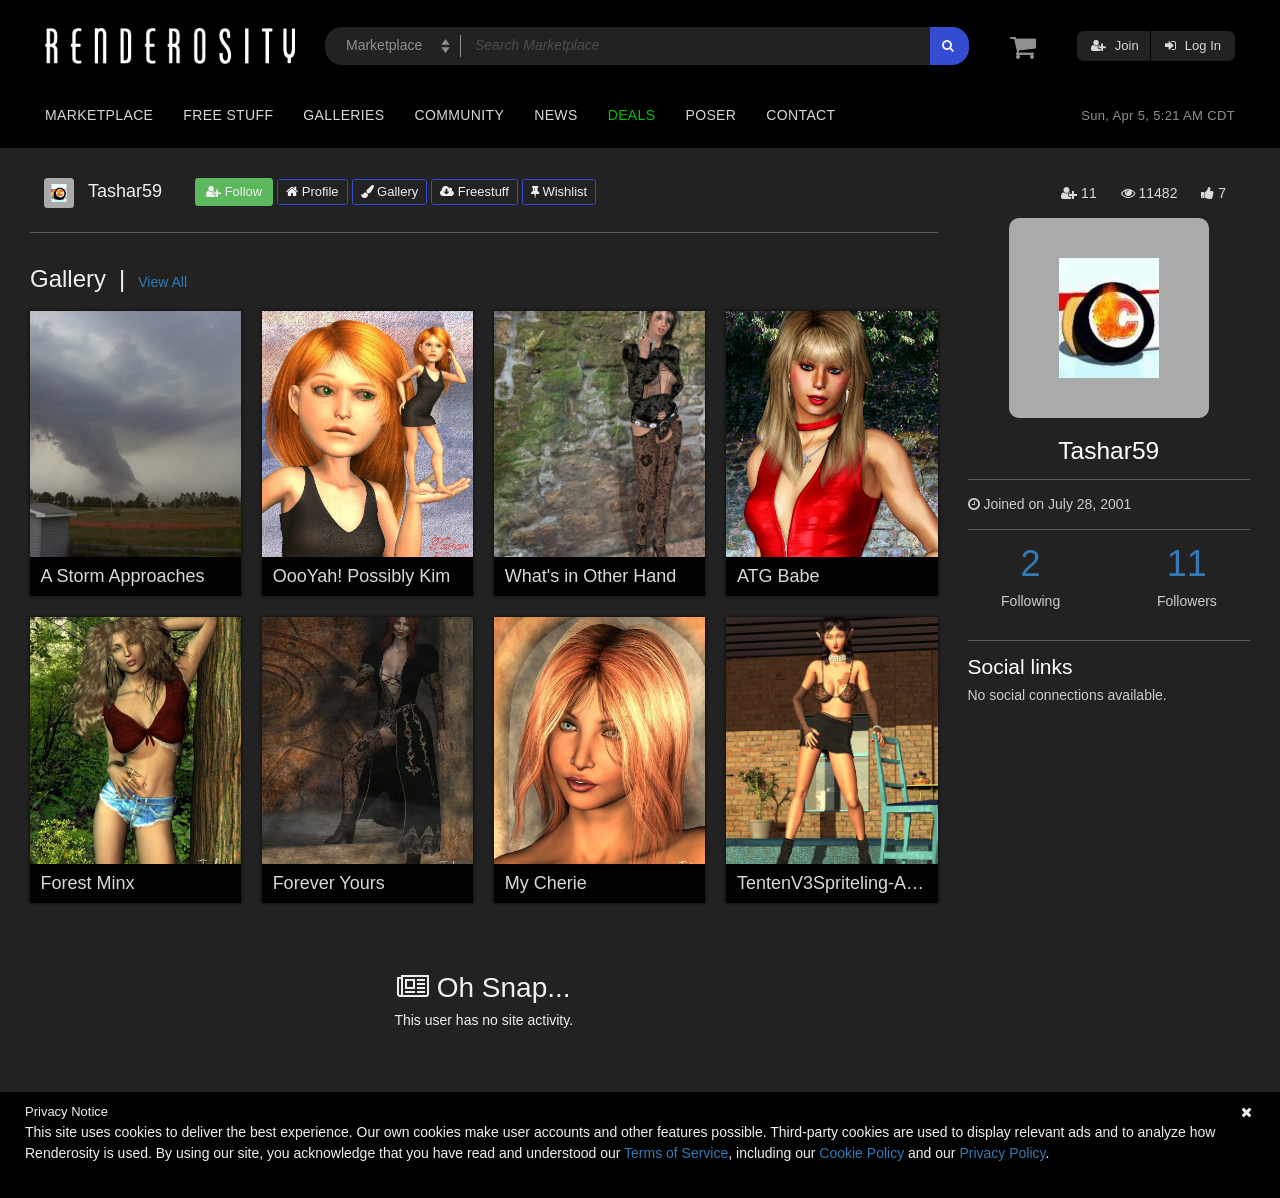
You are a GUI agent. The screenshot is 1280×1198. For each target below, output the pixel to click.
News (555, 115)
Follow (234, 191)
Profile (312, 191)
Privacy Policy (1002, 1153)
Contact (800, 115)
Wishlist (559, 191)
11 (1187, 563)
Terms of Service (676, 1153)
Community (460, 115)
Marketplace (99, 115)
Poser (710, 115)
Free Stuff (228, 115)
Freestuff (474, 191)
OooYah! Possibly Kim (362, 576)
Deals (632, 115)
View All (162, 282)
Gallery (390, 191)
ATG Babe (778, 576)
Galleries (343, 115)
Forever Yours (329, 883)
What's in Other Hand (591, 576)
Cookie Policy (861, 1153)
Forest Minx (88, 883)
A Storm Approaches (123, 576)
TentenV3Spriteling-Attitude (846, 883)
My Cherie (546, 883)
